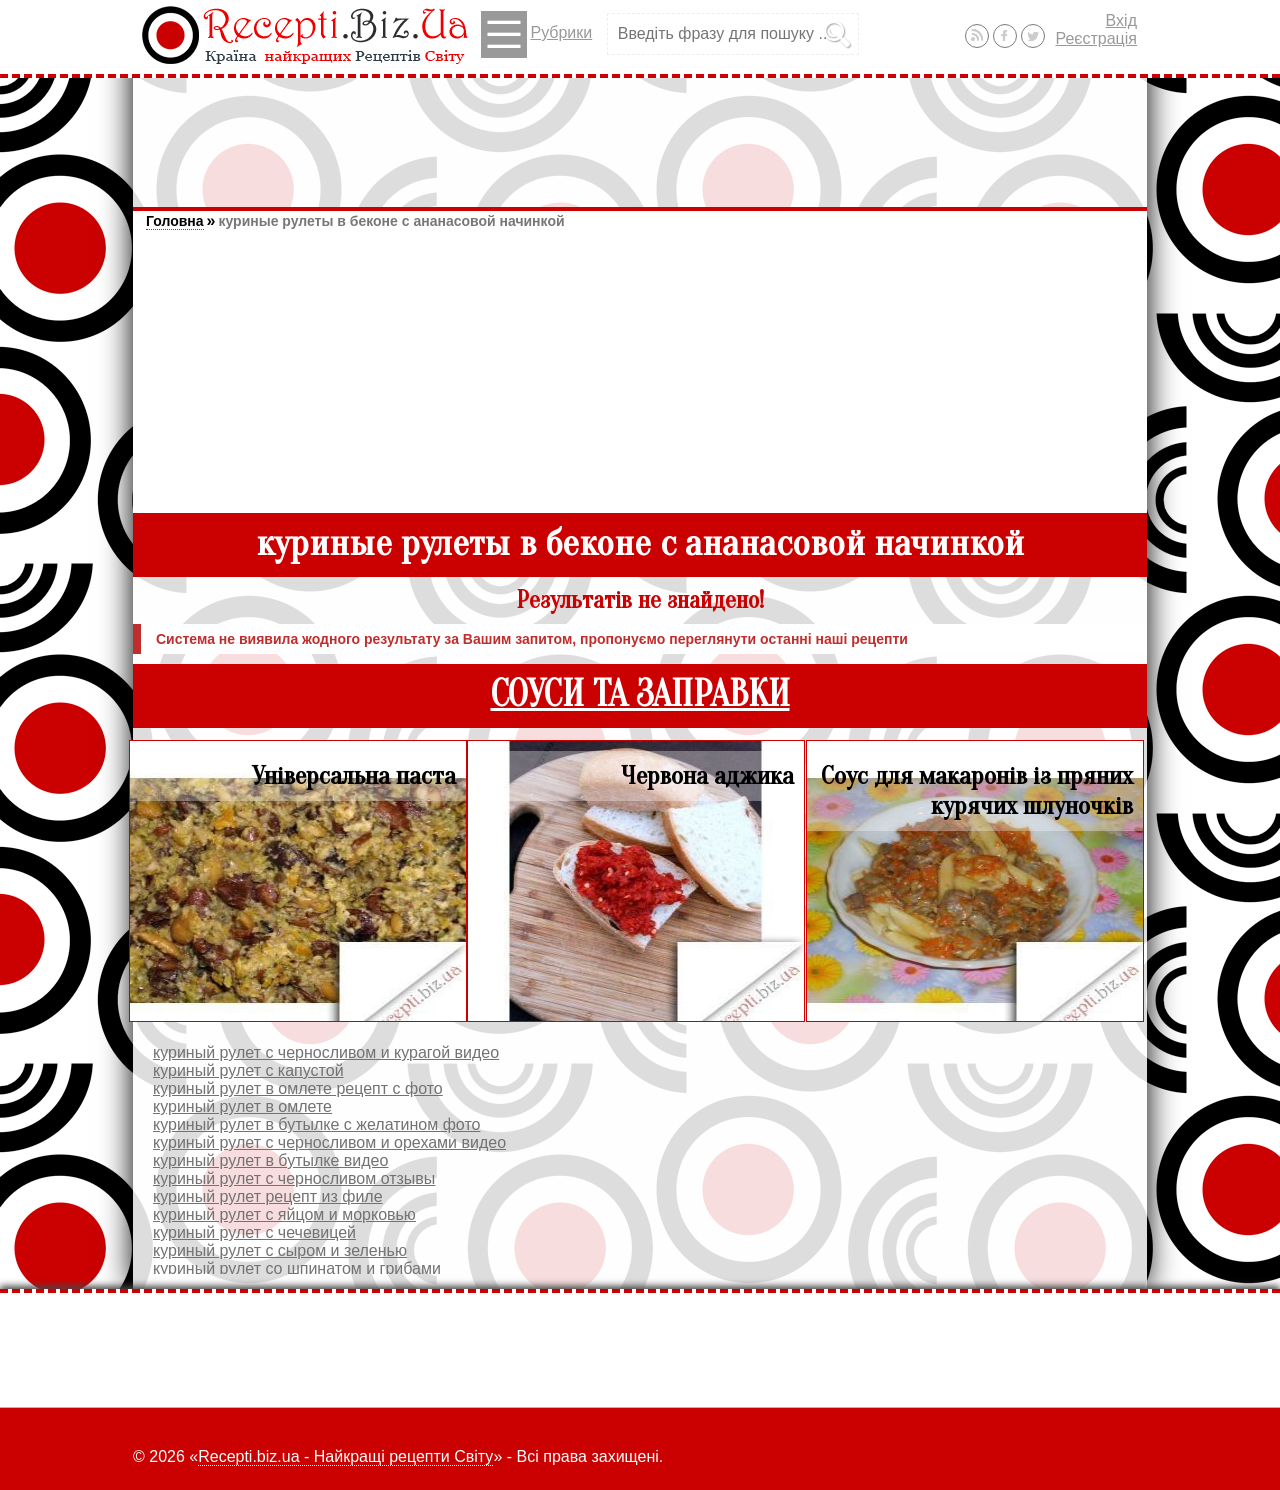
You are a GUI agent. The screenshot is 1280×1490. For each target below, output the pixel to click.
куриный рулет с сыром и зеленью (280, 1250)
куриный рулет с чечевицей (254, 1232)
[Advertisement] (640, 133)
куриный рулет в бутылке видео (270, 1160)
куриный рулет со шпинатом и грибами (297, 1268)
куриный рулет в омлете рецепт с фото (298, 1088)
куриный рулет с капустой (248, 1070)
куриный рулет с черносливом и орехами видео (329, 1142)
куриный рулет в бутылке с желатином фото (316, 1124)
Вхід (1121, 20)
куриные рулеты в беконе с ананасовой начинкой (391, 221)
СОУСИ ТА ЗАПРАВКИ (640, 694)
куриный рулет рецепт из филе (268, 1196)
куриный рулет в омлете (242, 1106)
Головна (175, 221)
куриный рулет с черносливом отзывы (294, 1178)
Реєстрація (1096, 38)
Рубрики (536, 34)
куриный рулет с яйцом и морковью (284, 1214)
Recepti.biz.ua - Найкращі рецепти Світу (345, 1456)
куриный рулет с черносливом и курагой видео (326, 1052)
